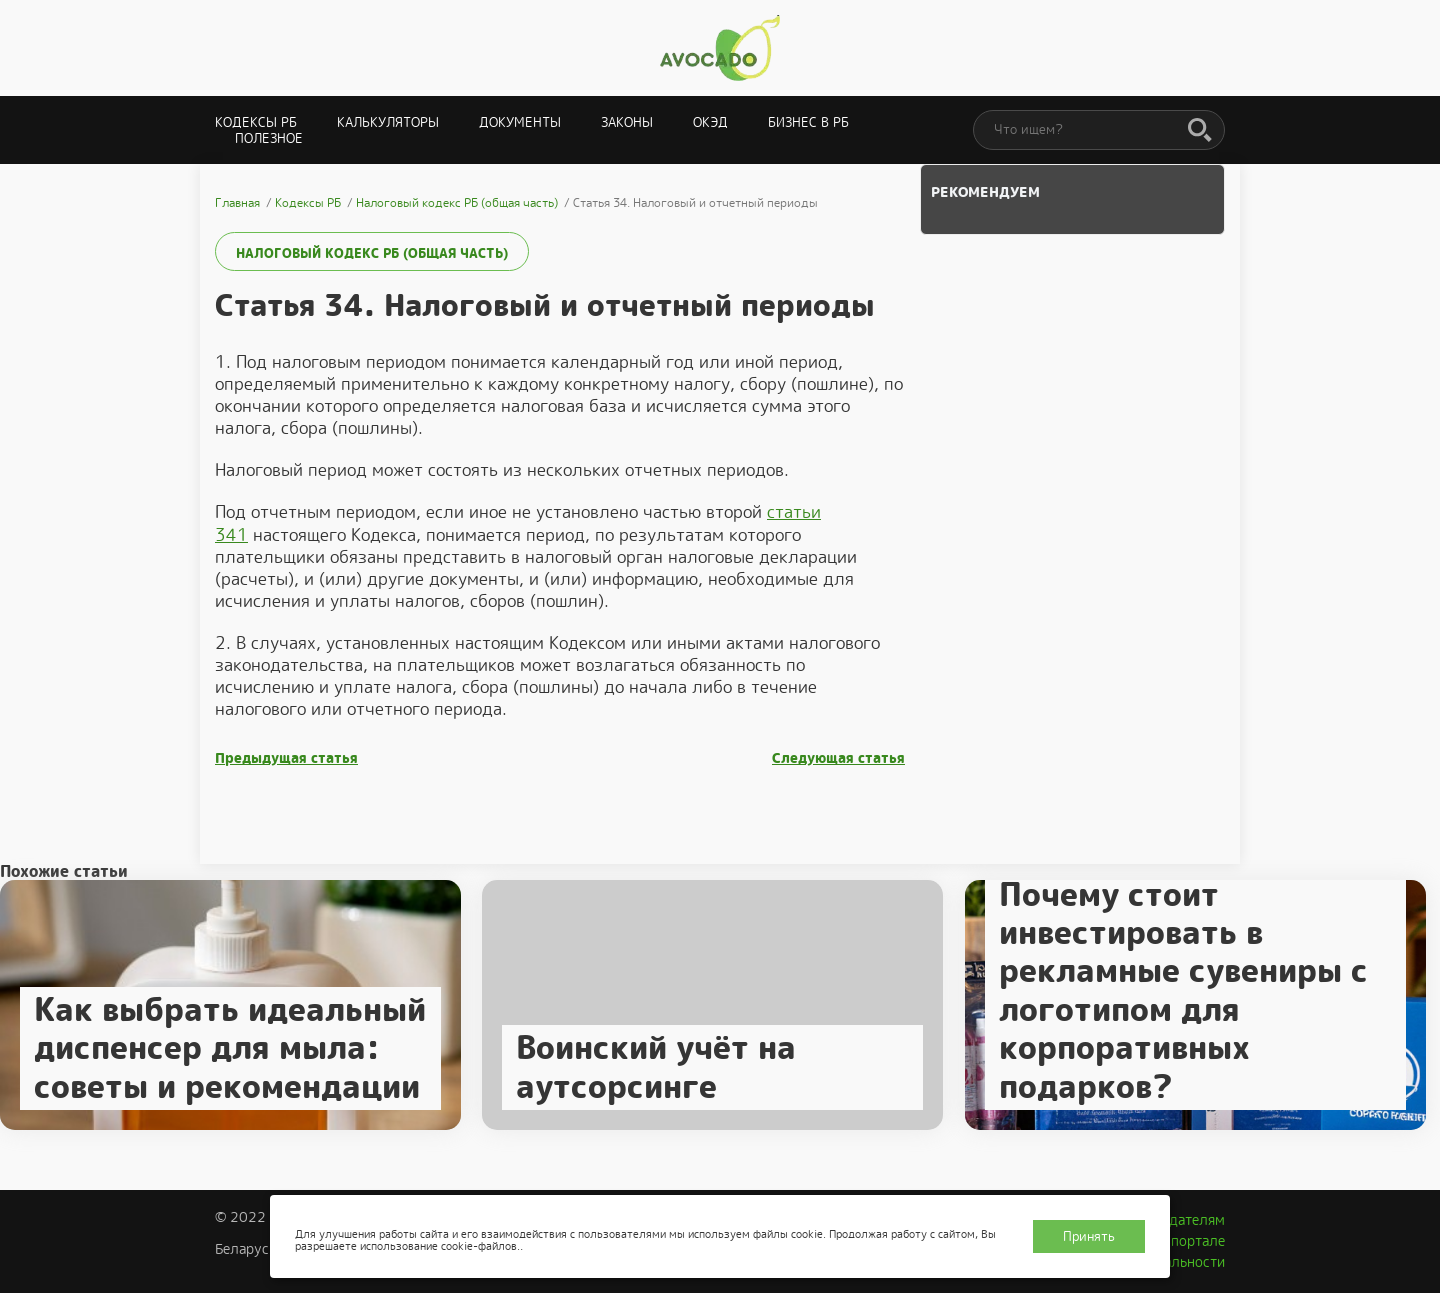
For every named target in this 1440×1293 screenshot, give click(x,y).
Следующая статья (838, 758)
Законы (627, 122)
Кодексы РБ (256, 122)
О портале (1191, 1241)
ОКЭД (710, 122)
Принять (1089, 1236)
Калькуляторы (388, 122)
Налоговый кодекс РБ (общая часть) (372, 253)
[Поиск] (1200, 131)
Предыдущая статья (286, 758)
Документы (520, 122)
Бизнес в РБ (808, 122)
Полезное (269, 138)
